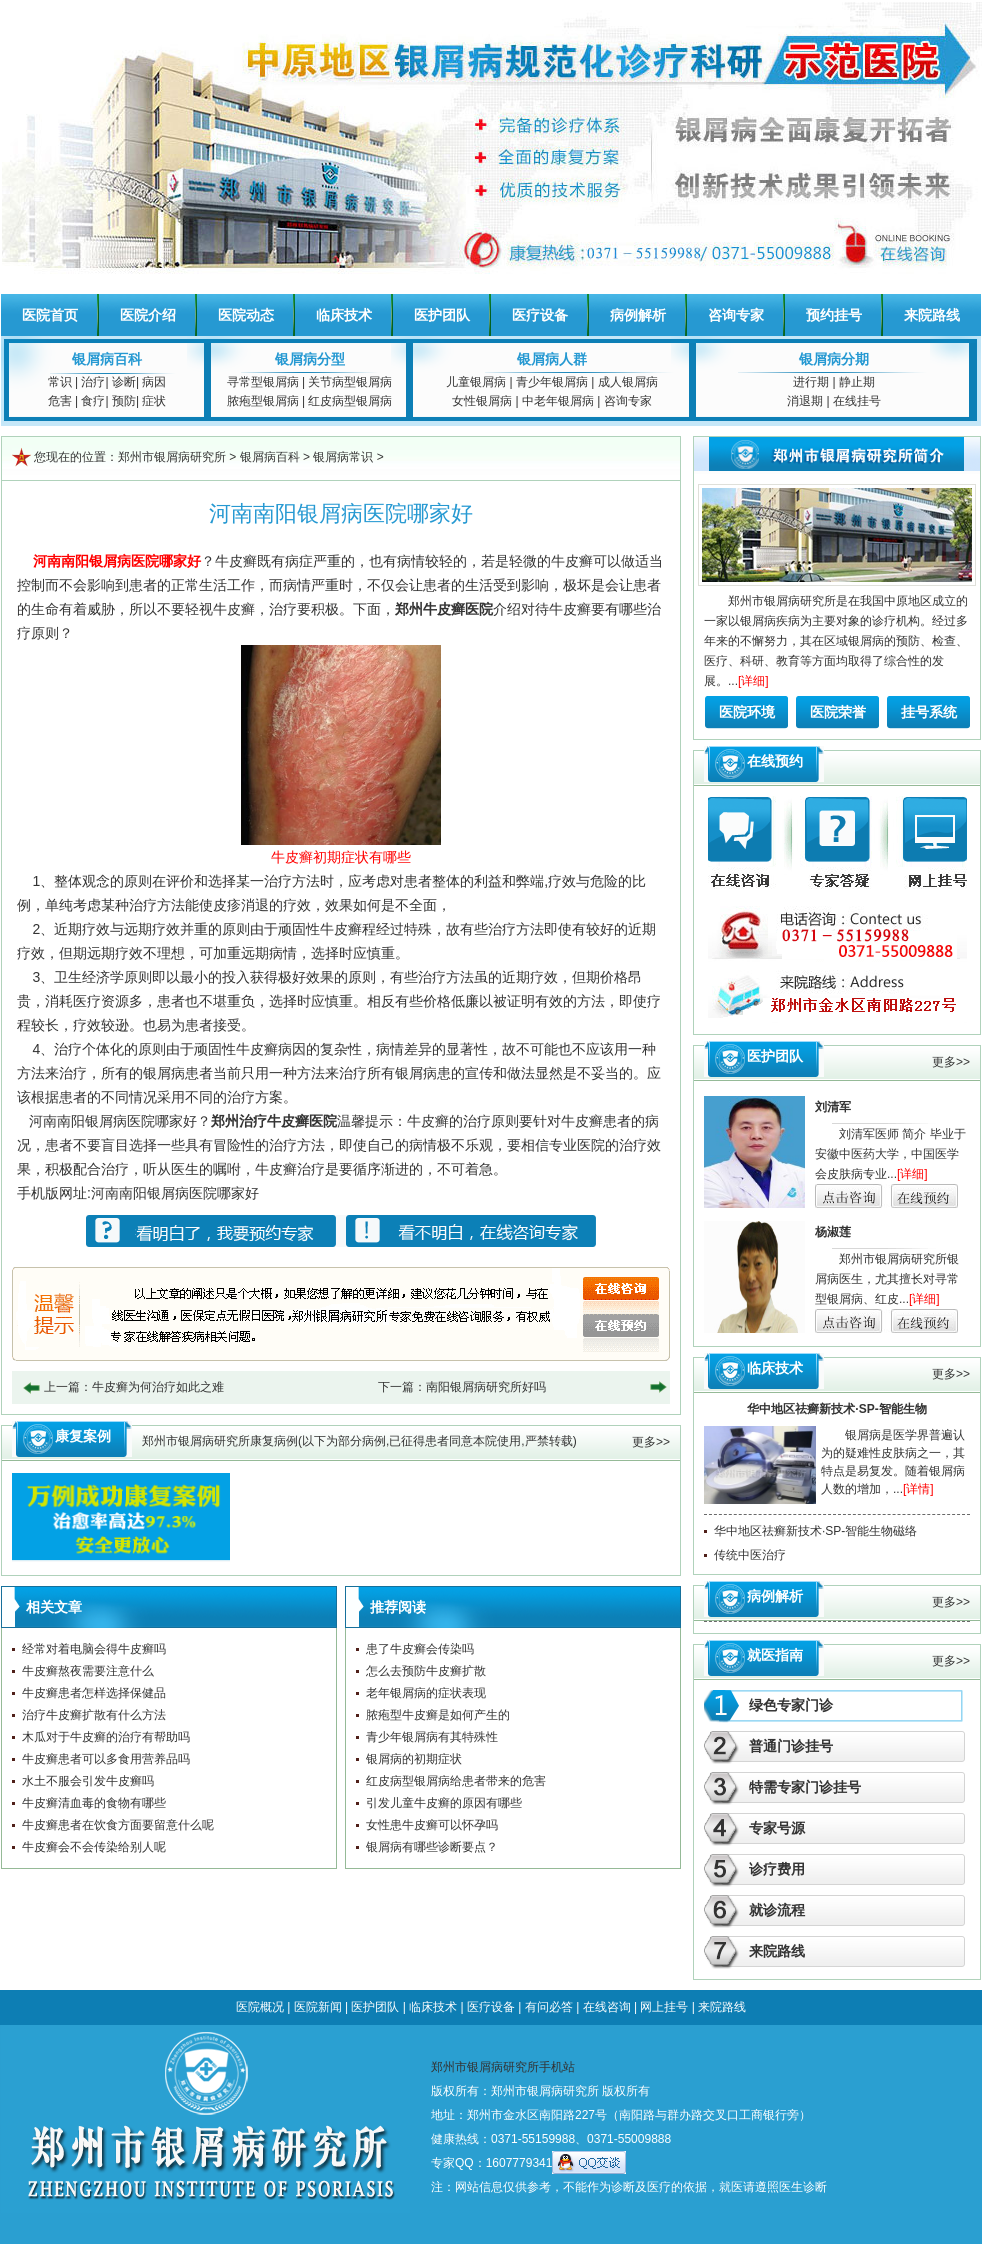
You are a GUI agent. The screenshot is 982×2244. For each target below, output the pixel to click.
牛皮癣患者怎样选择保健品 (94, 1693)
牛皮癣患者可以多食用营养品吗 (106, 1759)
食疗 (93, 401)
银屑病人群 (552, 359)
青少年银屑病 (552, 382)
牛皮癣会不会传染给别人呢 (94, 1847)
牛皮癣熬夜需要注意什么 (88, 1671)
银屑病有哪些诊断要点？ (432, 1847)
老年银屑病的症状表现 (426, 1693)
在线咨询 (607, 2007)
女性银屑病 (482, 401)
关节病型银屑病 (350, 382)
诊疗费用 (777, 1869)
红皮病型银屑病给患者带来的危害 (456, 1781)
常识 (60, 382)
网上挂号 (664, 2007)
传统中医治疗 (750, 1555)
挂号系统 (929, 712)
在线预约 (775, 761)
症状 (154, 401)
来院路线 (932, 315)
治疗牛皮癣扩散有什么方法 (94, 1715)
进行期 (811, 382)
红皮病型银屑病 (350, 401)
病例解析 (638, 315)
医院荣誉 (838, 712)
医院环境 (747, 712)
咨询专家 (736, 315)
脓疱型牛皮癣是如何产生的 (438, 1715)
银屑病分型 (310, 359)
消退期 (805, 401)
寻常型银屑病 (263, 382)
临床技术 (344, 315)
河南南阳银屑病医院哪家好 (175, 1193)
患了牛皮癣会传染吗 (420, 1649)
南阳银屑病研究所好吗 (486, 1387)
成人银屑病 (628, 382)
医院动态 (246, 315)
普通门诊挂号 (791, 1746)
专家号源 (777, 1828)
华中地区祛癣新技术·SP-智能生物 (836, 1409)
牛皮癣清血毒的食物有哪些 (94, 1803)
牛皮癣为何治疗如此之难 (158, 1387)
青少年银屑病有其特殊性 (432, 1737)
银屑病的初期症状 (414, 1759)
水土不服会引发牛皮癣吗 (88, 1781)
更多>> (651, 1442)
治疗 (93, 382)
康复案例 (83, 1436)
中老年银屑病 (558, 401)
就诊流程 (777, 1910)
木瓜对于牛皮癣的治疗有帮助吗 (106, 1737)
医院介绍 (148, 315)
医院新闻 (318, 2007)
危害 (60, 401)
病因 (154, 382)
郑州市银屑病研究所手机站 (503, 2067)
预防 (124, 401)
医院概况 (260, 2007)
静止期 (857, 382)
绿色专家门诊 (791, 1705)
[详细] (753, 681)
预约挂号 (834, 315)
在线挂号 (857, 401)
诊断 (124, 382)
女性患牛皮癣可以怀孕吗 (432, 1825)
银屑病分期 (834, 359)
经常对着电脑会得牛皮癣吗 (94, 1649)
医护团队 (442, 315)
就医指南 (775, 1655)
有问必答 (549, 2007)
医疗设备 (540, 315)
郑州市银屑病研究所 (172, 457)
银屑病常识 (343, 457)
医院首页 (50, 315)
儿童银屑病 (476, 382)
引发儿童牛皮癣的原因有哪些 (444, 1803)
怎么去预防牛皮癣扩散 (426, 1671)
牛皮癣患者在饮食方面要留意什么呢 (118, 1825)
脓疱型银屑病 (263, 401)
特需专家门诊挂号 (805, 1787)
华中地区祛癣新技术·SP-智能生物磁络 (815, 1531)
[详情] (918, 1489)
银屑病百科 (107, 359)
